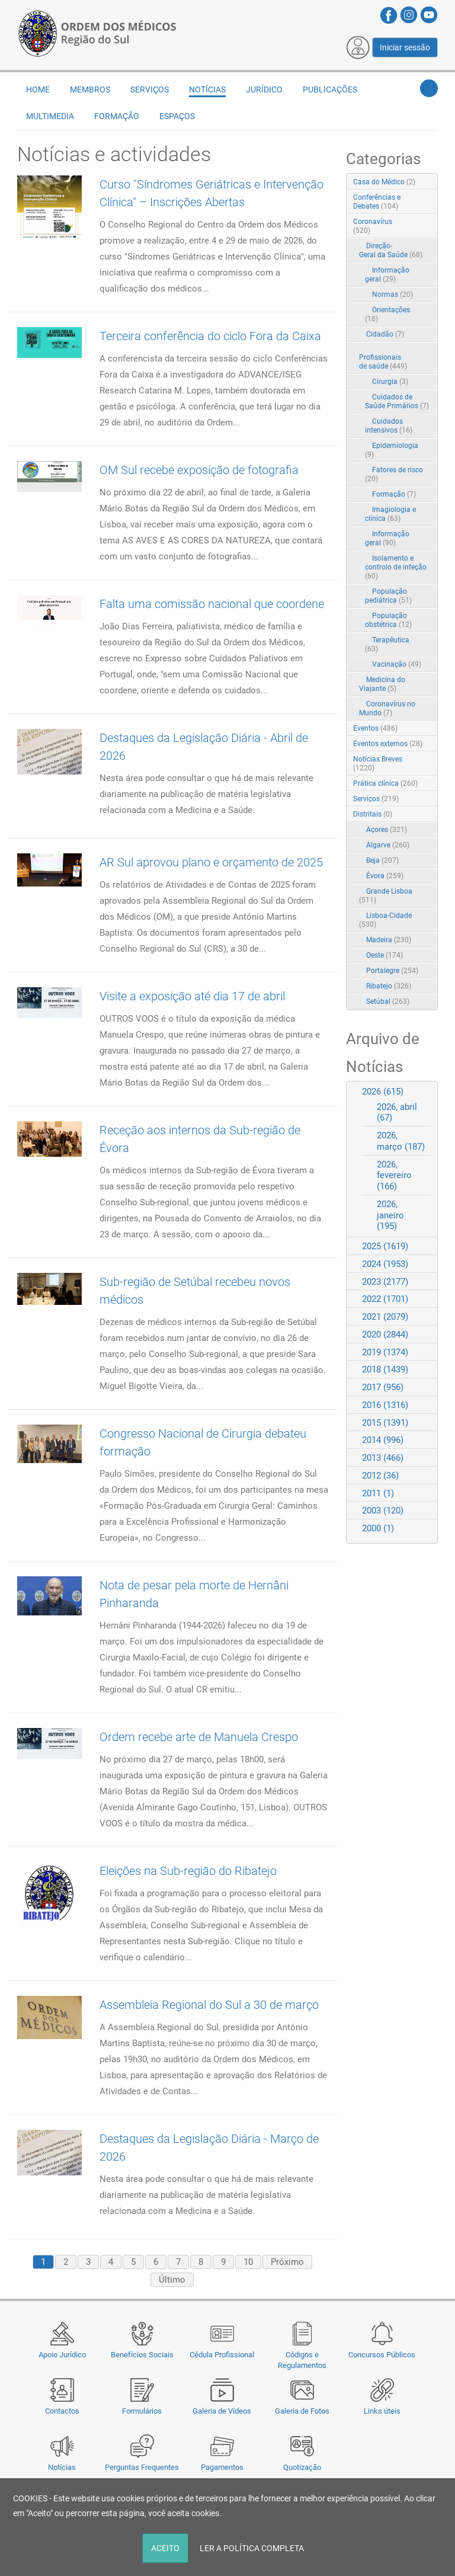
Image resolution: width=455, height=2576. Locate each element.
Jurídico (264, 89)
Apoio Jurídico (62, 2354)
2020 (385, 1334)
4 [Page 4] (110, 2262)
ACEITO (165, 2548)
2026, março (401, 1141)
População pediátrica (388, 595)
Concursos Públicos (381, 2354)
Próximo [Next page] (287, 2262)
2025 (385, 1246)
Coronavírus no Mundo (387, 708)
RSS (429, 182)
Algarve (387, 845)
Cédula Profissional (222, 2354)
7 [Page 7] (178, 2262)
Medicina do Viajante (382, 684)
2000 (378, 1528)
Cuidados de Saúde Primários (397, 401)
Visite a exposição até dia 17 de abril (192, 996)
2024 (385, 1264)
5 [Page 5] (133, 2262)
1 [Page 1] (43, 2262)
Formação (116, 116)
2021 (385, 1316)
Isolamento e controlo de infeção (396, 567)
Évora (384, 876)
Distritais (372, 814)
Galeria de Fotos (302, 2411)
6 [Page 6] (155, 2262)
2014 (382, 1440)
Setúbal (387, 1001)
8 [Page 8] (200, 2262)
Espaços (177, 116)
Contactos (62, 2411)
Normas (392, 294)
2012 (380, 1475)
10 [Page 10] (248, 2262)
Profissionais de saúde (383, 361)
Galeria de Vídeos (222, 2411)
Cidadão (385, 334)
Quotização (302, 2467)
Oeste (384, 955)
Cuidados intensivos (388, 425)
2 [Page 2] (65, 2262)
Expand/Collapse (416, 222)
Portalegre (392, 971)
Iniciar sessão (405, 47)
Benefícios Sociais (142, 2354)
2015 (385, 1422)
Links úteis (382, 2411)
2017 (382, 1387)
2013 (382, 1457)
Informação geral (387, 274)
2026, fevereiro (394, 1175)
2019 (385, 1352)
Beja (382, 860)
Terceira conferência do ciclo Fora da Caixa (210, 336)
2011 (378, 1493)
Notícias (62, 2467)
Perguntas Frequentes (142, 2467)
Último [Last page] (172, 2279)
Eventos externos (387, 744)
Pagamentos (222, 2467)
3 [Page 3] (88, 2262)
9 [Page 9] (223, 2262)
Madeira (388, 940)
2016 (385, 1405)
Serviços (149, 89)
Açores (386, 829)
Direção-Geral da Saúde (390, 250)
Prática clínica (385, 783)
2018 (385, 1369)
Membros (90, 89)
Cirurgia (390, 381)
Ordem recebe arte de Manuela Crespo (199, 1737)
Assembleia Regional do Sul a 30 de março (209, 2005)
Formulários (142, 2411)
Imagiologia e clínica (390, 514)
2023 (385, 1281)
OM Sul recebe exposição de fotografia (199, 470)
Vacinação (396, 664)
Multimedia (50, 116)
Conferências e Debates (376, 201)
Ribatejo (388, 986)
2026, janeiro (390, 1215)
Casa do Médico (384, 182)
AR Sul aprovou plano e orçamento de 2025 (211, 862)
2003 (382, 1510)
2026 (382, 1091)
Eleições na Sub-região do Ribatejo (188, 1871)
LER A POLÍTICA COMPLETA (252, 2548)
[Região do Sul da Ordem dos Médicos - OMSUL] (97, 31)
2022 (385, 1299)
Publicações (330, 89)
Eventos (375, 728)
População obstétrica (388, 620)
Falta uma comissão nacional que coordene (212, 604)
